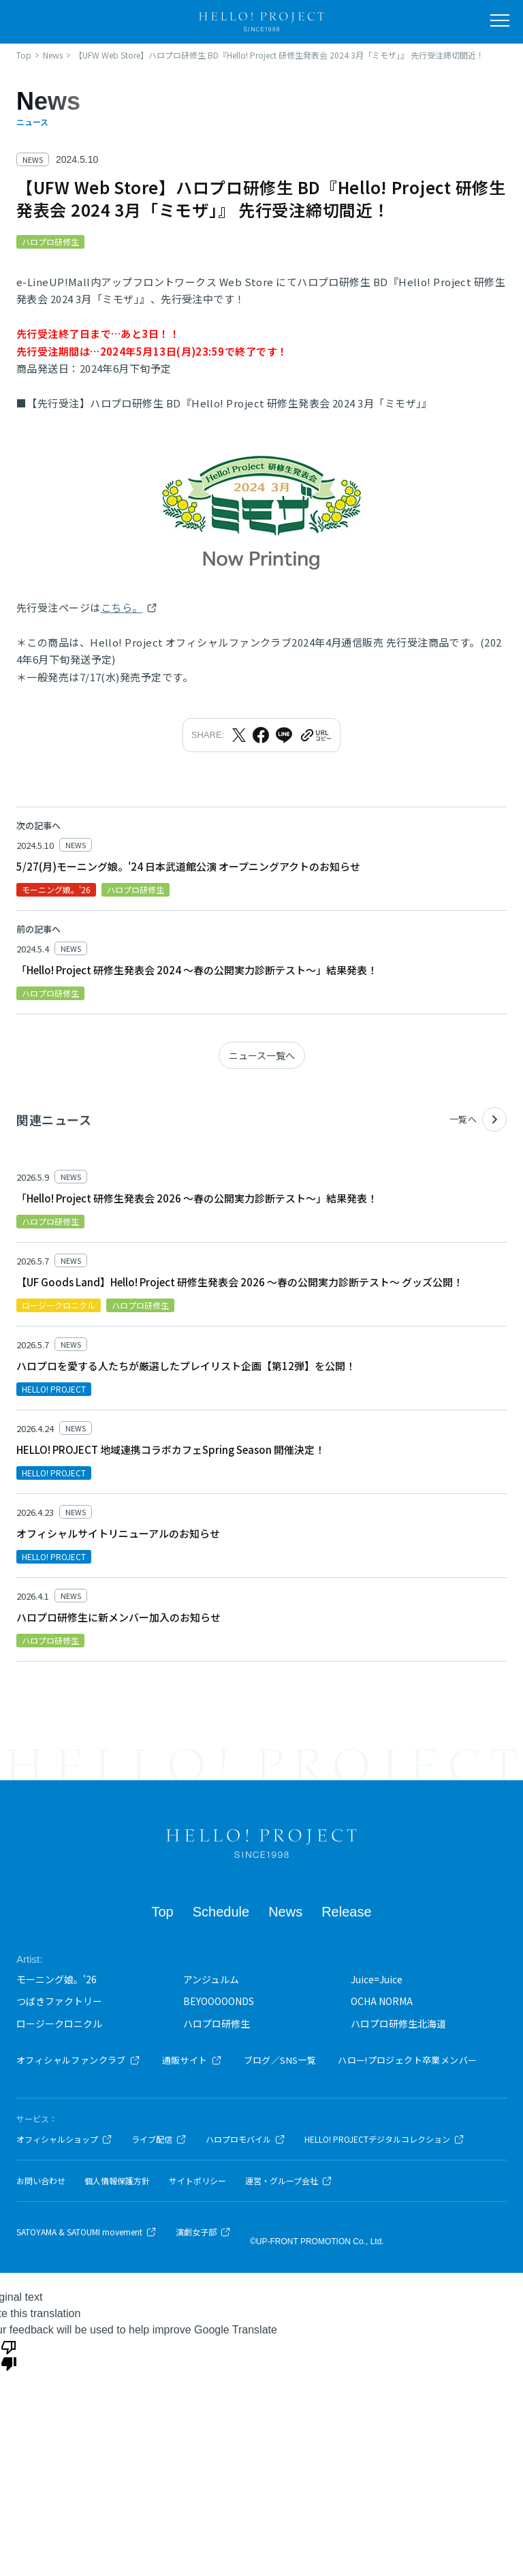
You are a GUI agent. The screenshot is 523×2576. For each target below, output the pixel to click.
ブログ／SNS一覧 (280, 2059)
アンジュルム (211, 1979)
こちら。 (122, 607)
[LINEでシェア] (284, 735)
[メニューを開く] (500, 20)
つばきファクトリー (59, 2001)
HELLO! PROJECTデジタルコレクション (384, 2139)
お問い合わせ (40, 2180)
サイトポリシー (197, 2180)
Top (162, 1911)
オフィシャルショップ (64, 2139)
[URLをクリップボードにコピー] (315, 735)
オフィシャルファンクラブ (78, 2059)
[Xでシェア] (239, 735)
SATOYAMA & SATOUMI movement (86, 2231)
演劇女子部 (203, 2231)
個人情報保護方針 (117, 2180)
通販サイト (192, 2059)
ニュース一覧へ (262, 1055)
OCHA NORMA (382, 2001)
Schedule (221, 1911)
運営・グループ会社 (288, 2180)
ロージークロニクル (59, 2023)
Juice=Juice (376, 1979)
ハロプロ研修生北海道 (398, 2023)
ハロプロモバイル (245, 2139)
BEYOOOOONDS (218, 2001)
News (285, 1911)
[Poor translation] (9, 2354)
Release (346, 1911)
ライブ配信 (159, 2139)
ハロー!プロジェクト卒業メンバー (407, 2059)
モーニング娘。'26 (56, 1979)
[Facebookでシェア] (261, 735)
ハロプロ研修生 (216, 2023)
